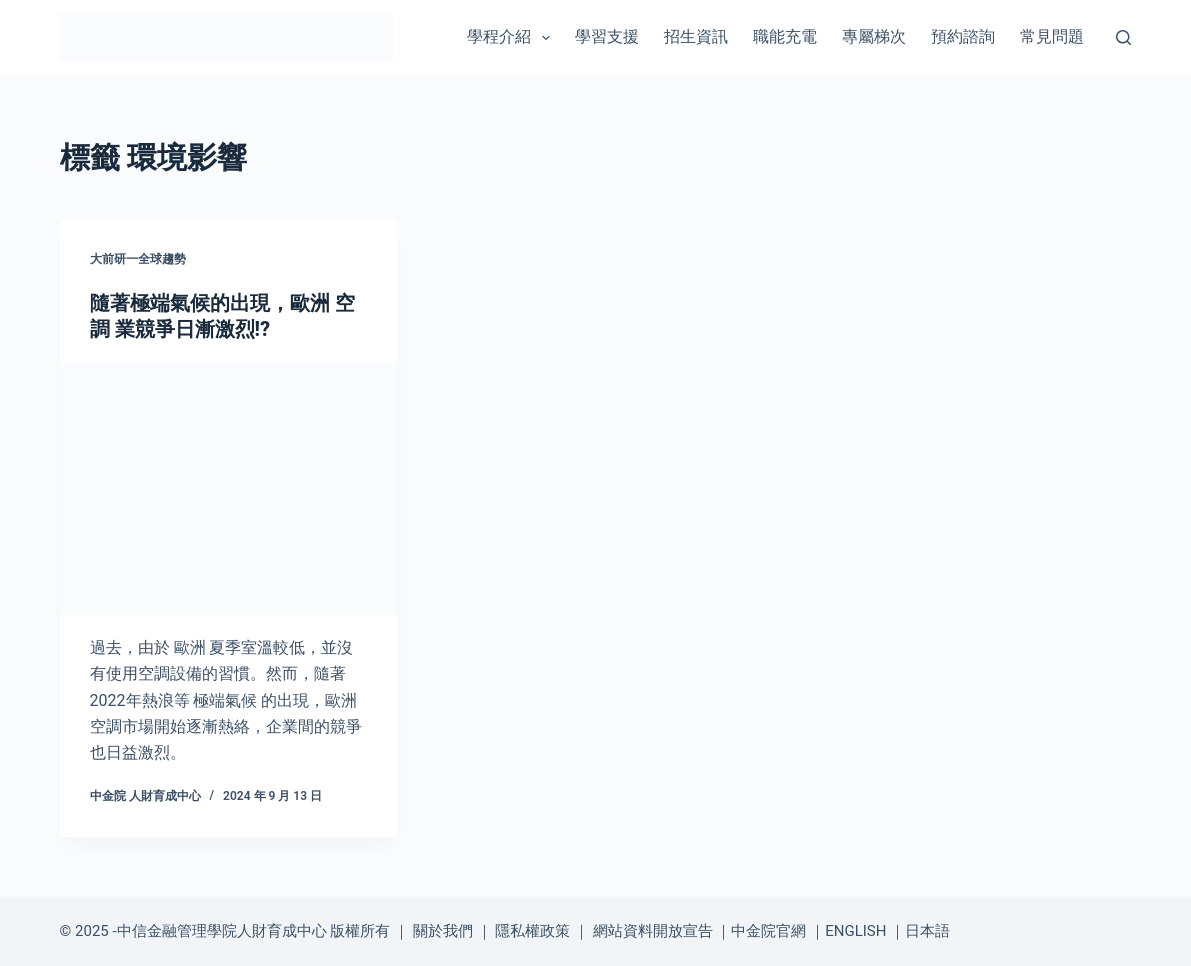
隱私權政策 (532, 931)
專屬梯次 (874, 36)
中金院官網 (768, 931)
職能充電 (785, 36)
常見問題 (1052, 36)
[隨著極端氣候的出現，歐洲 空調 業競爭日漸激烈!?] (228, 488)
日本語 (927, 931)
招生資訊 (696, 36)
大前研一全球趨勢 (138, 259)
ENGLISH (855, 931)
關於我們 (443, 931)
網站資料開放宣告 (653, 931)
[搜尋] (1123, 37)
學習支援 (607, 36)
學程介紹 (512, 38)
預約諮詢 (963, 36)
